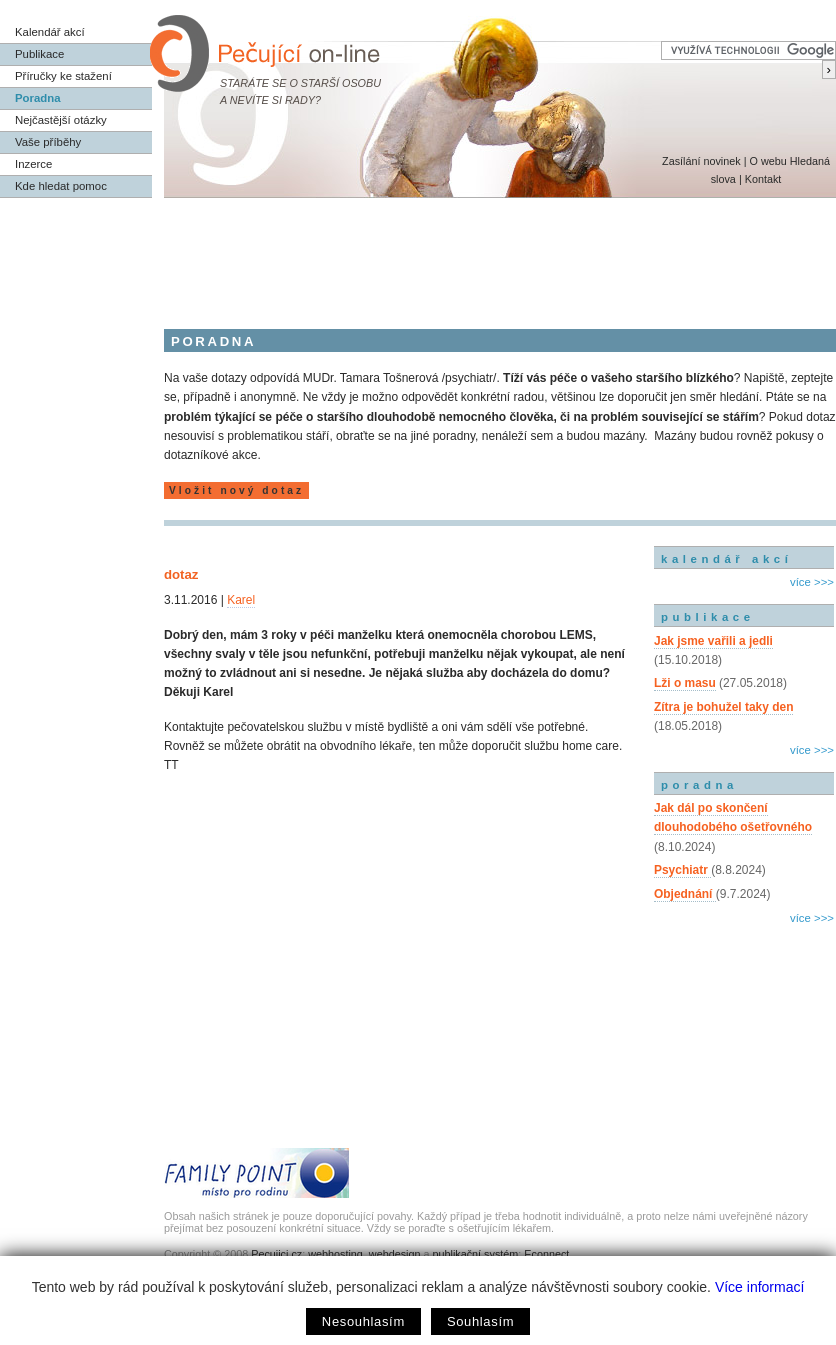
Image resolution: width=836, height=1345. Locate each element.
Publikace (39, 54)
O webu (767, 161)
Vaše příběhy (48, 142)
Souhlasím (480, 1321)
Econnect (546, 1254)
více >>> (812, 582)
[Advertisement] (418, 253)
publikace (708, 617)
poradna (699, 785)
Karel (241, 600)
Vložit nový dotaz (236, 490)
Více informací (759, 1287)
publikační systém (475, 1254)
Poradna (38, 98)
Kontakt (763, 179)
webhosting (335, 1254)
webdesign (395, 1254)
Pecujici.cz (276, 1254)
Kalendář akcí (50, 32)
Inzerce (33, 164)
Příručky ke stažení (63, 76)
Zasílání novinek (701, 161)
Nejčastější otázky (61, 120)
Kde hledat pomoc (61, 186)
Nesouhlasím (363, 1321)
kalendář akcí (726, 559)
